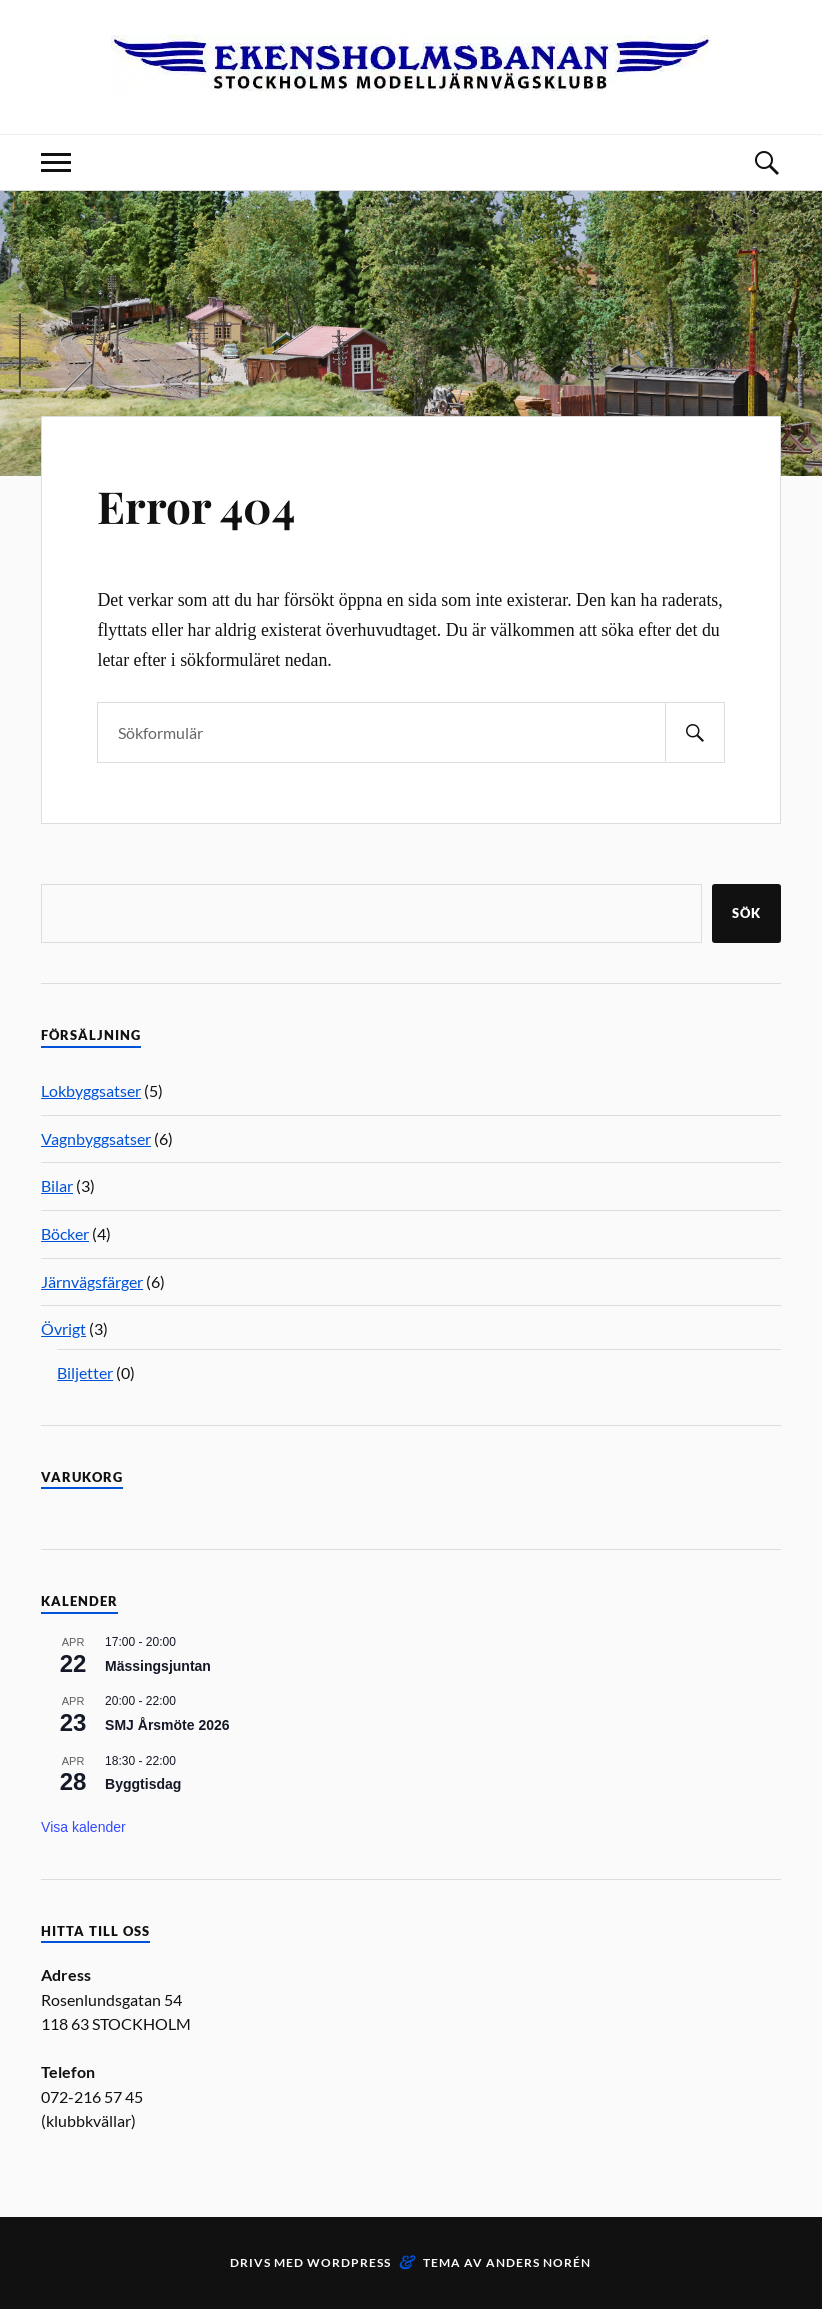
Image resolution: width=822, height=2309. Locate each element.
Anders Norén (538, 2262)
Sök (746, 913)
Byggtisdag (143, 1784)
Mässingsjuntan (158, 1666)
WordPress (349, 2262)
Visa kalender (83, 1827)
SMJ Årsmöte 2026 (167, 1725)
